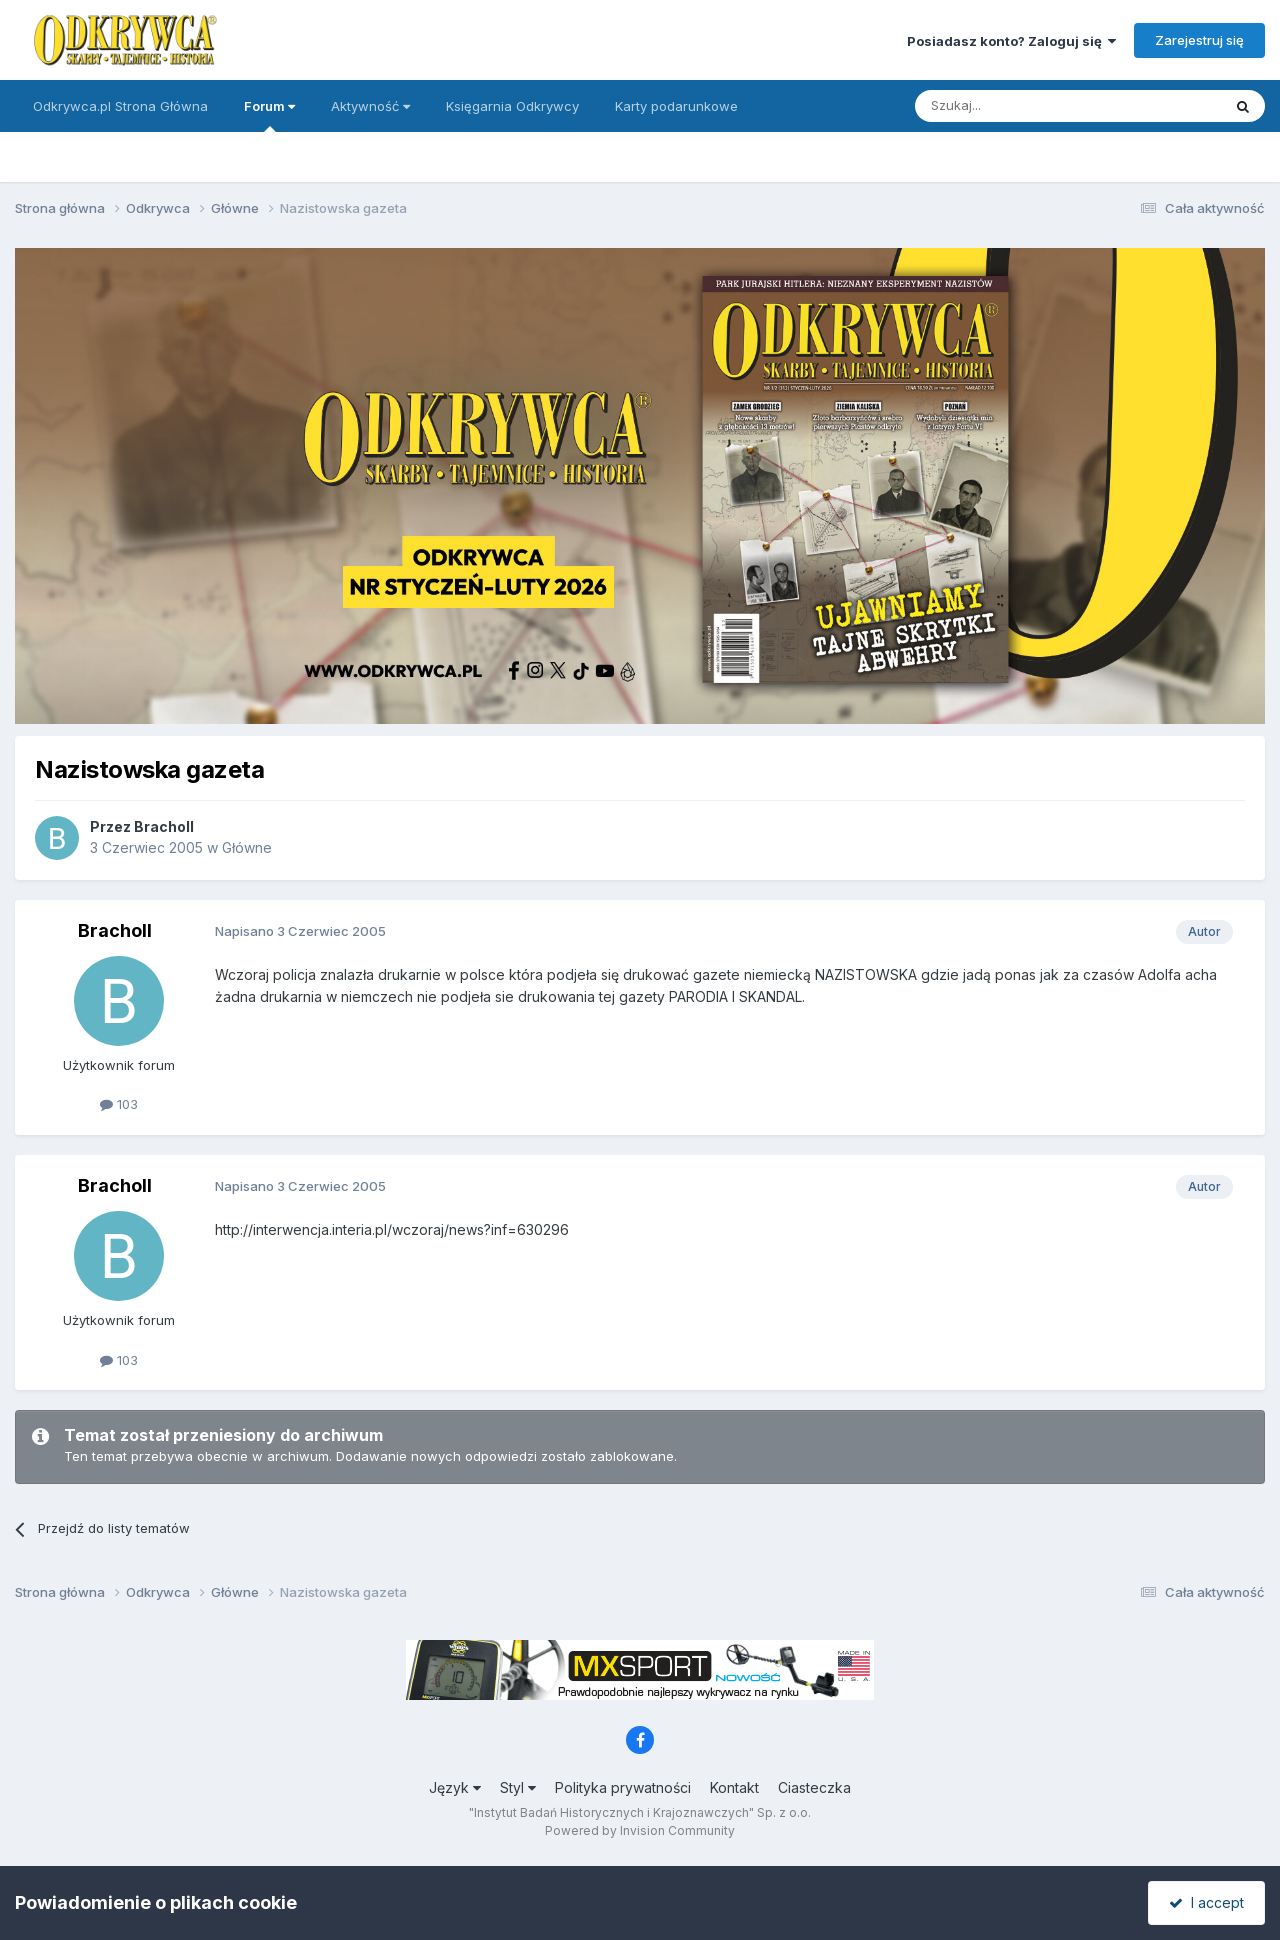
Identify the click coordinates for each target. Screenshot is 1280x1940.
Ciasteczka (814, 1787)
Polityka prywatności (623, 1787)
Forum (269, 115)
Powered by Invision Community (640, 1830)
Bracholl (164, 826)
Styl (518, 1787)
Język (455, 1787)
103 (119, 1104)
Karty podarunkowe (676, 106)
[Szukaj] (1018, 106)
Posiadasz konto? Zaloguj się (1011, 41)
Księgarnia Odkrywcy (512, 106)
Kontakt (734, 1787)
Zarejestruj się (1199, 40)
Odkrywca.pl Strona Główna (120, 106)
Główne (247, 847)
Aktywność (370, 106)
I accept (1206, 1902)
